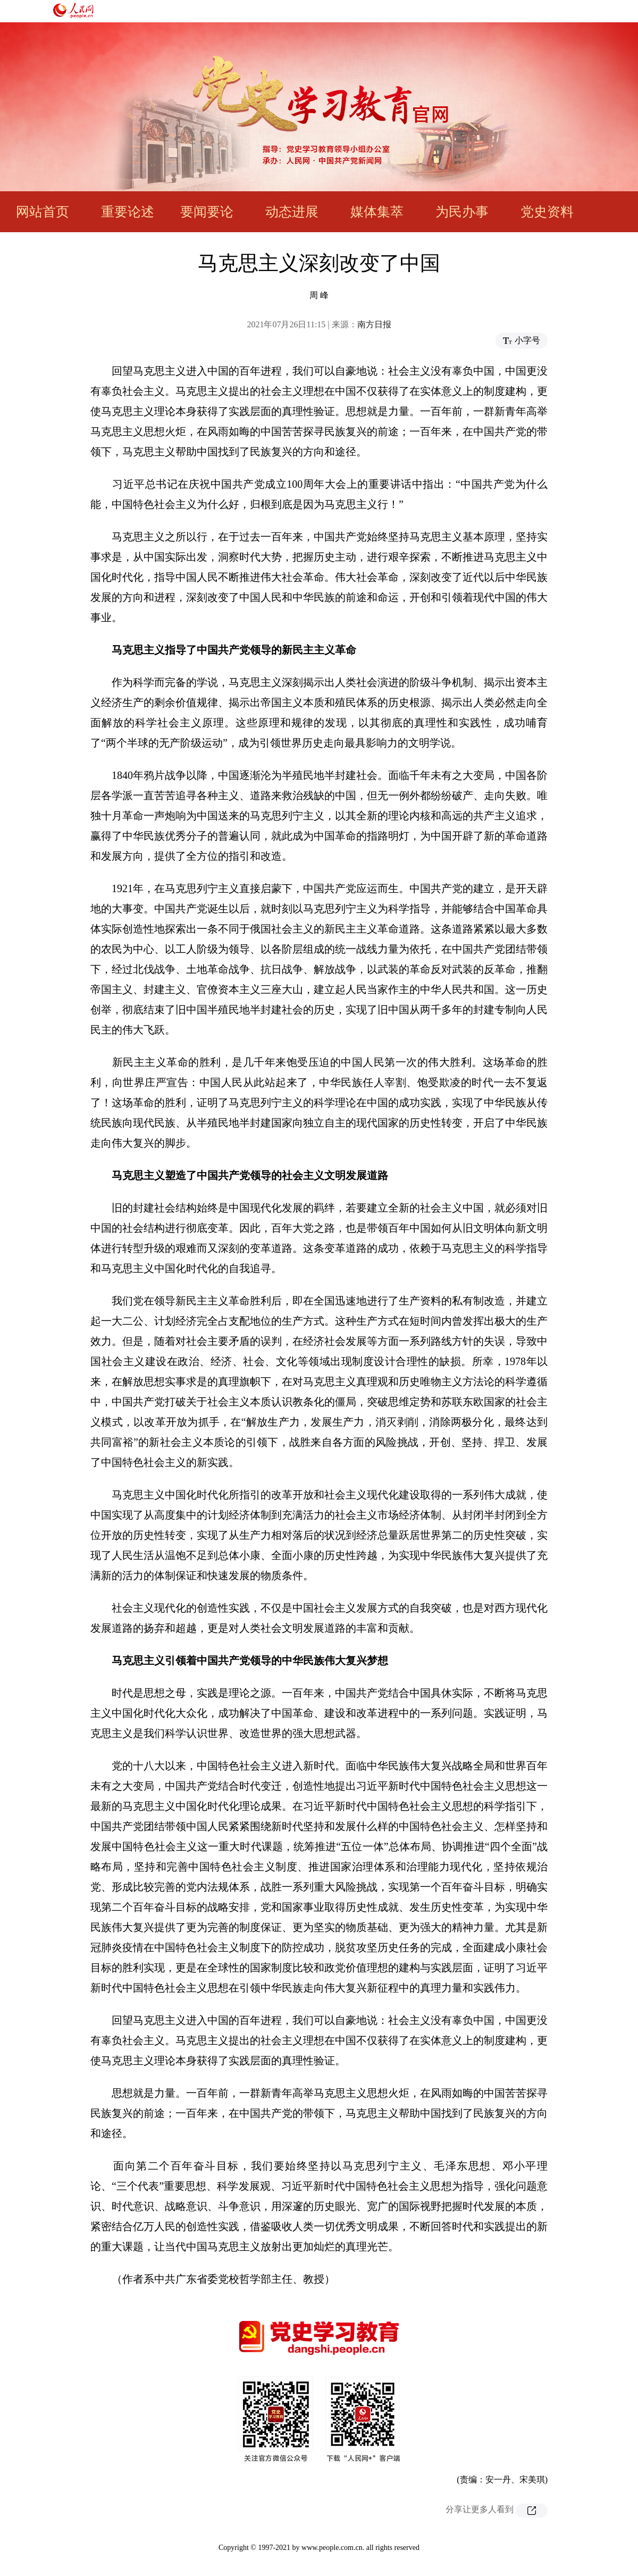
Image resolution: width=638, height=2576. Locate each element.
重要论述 (127, 212)
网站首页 (42, 212)
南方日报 (374, 324)
